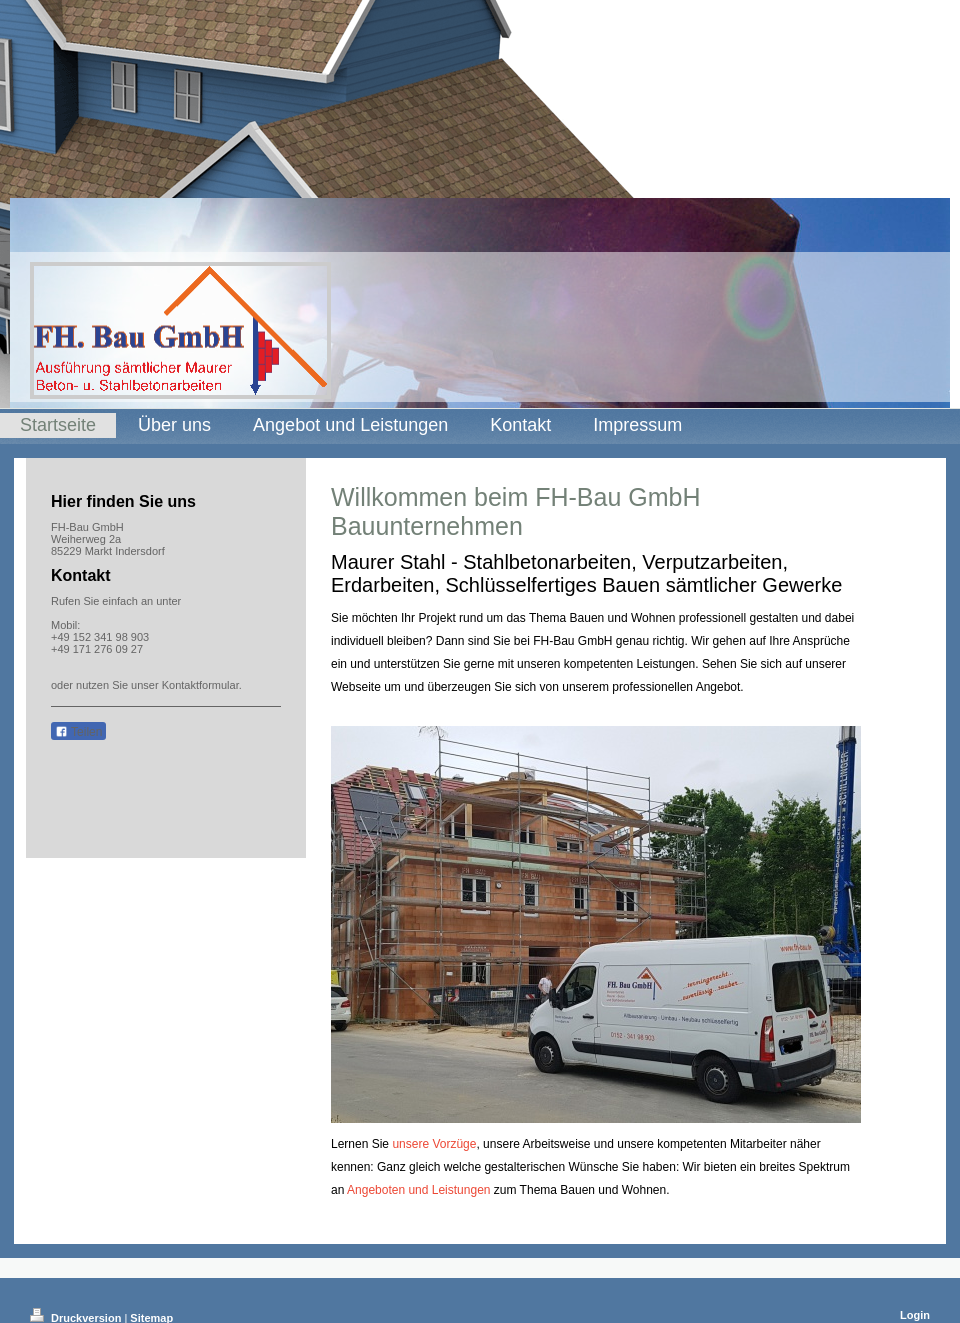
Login (915, 1315)
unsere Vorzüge (434, 1144)
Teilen (78, 732)
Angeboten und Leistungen (418, 1190)
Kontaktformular (200, 685)
